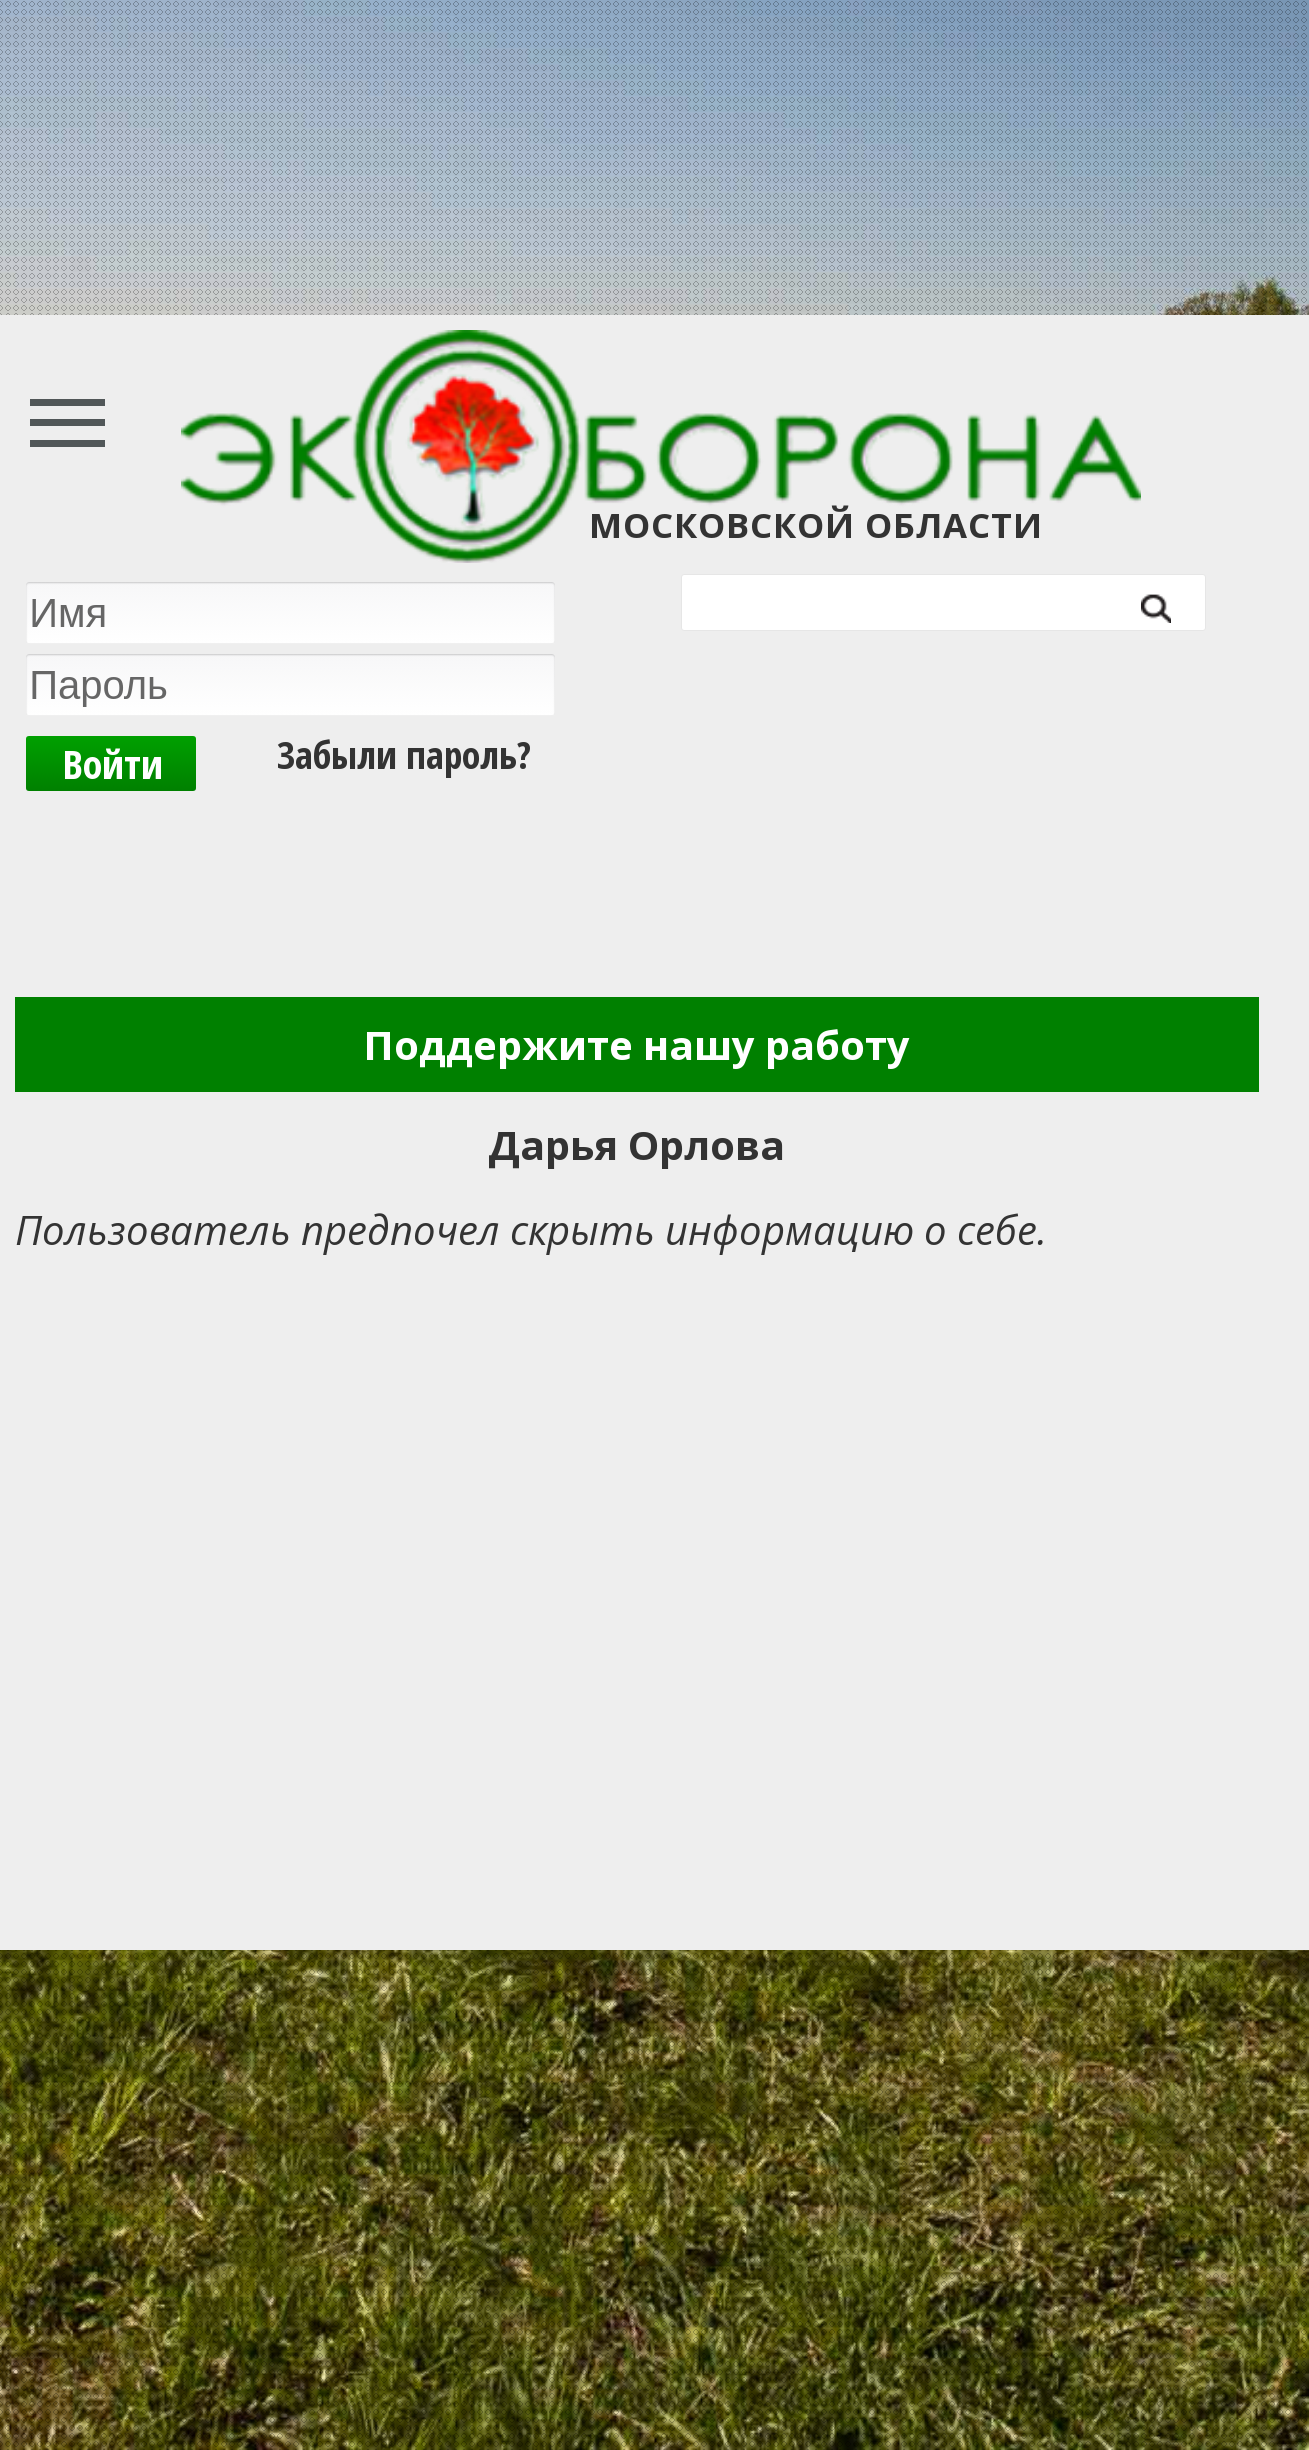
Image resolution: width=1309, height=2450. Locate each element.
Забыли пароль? (404, 754)
